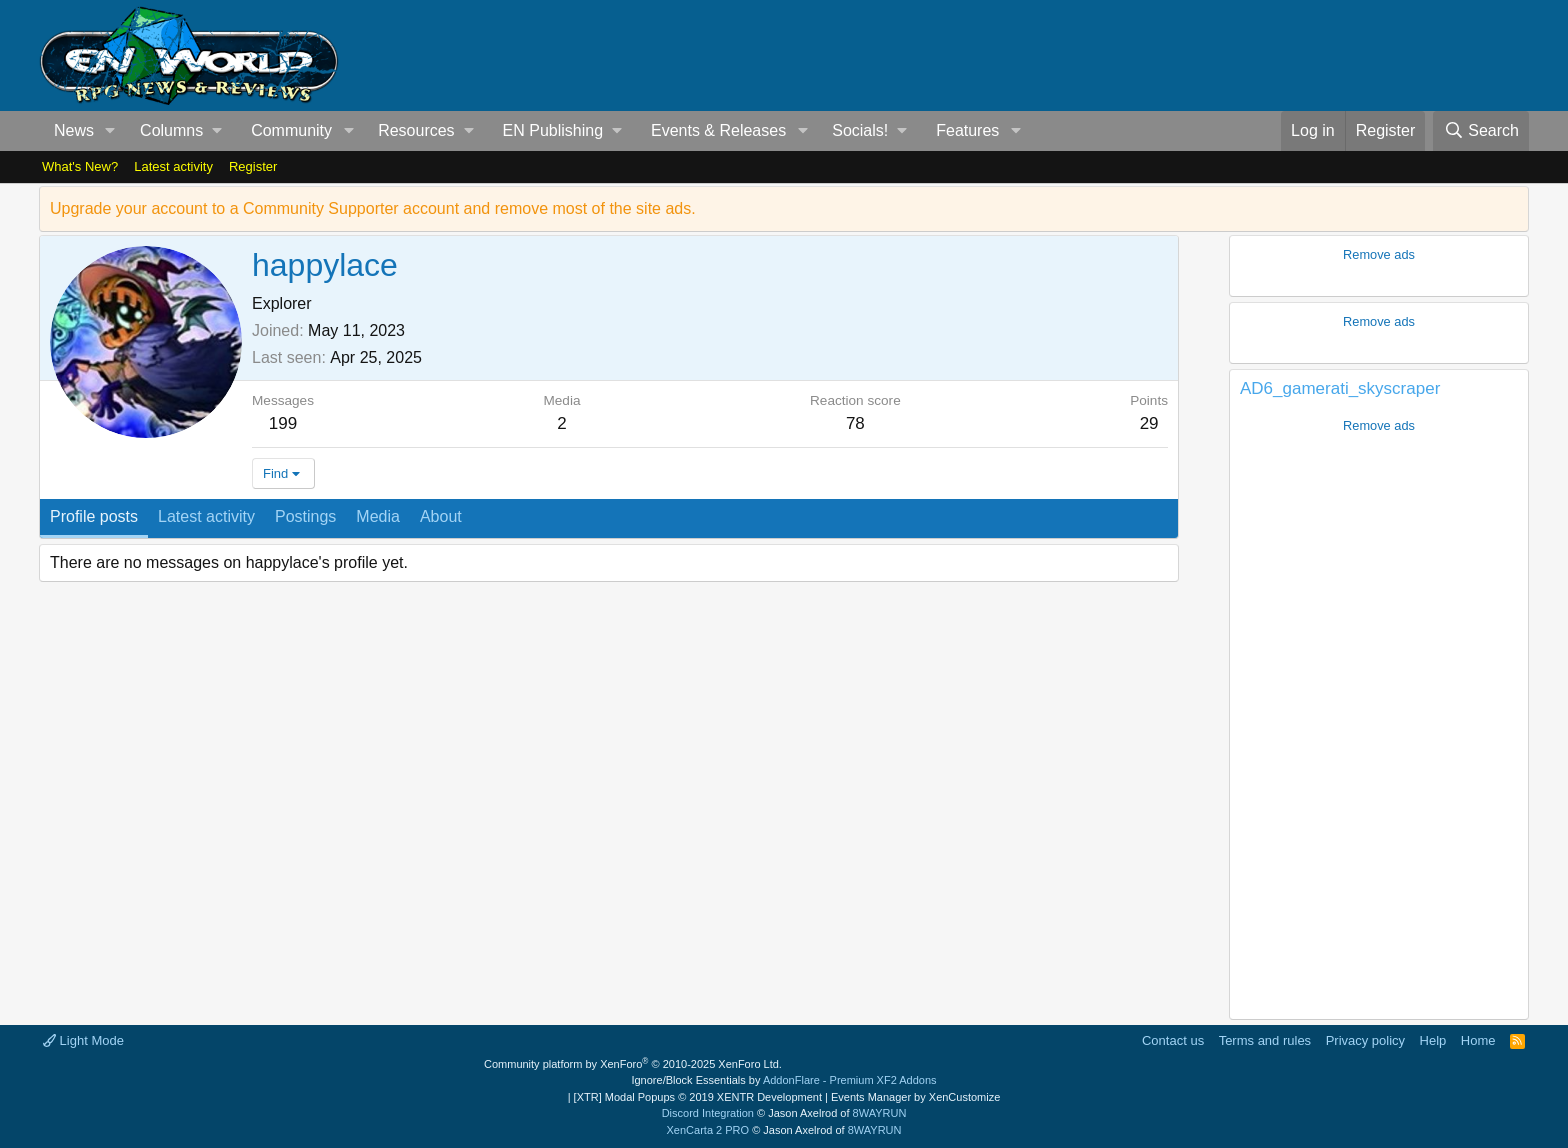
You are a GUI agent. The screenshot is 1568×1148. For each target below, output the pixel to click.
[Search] (1481, 131)
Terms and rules (1265, 1040)
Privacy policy (1365, 1040)
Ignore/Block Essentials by (783, 1080)
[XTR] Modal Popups (698, 1097)
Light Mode (83, 1040)
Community (291, 130)
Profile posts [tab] (94, 516)
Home (1478, 1040)
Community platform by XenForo (633, 1064)
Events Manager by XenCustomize (915, 1097)
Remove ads (1379, 254)
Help (1433, 1040)
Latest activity (173, 166)
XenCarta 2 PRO (708, 1130)
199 (283, 423)
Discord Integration (708, 1113)
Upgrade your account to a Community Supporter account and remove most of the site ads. (373, 208)
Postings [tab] (305, 516)
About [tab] (441, 516)
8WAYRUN (880, 1113)
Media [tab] (378, 516)
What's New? (80, 166)
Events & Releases (718, 130)
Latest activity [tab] (206, 516)
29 (1149, 423)
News (74, 130)
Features (967, 130)
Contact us (1173, 1040)
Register (253, 166)
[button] (110, 131)
